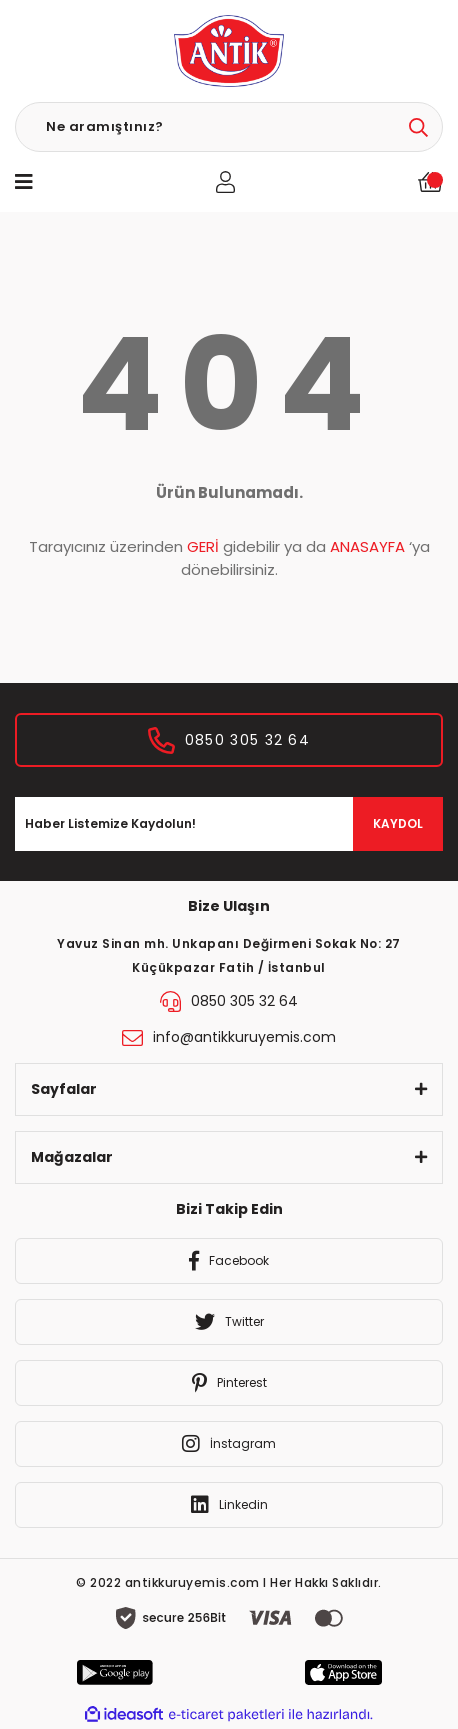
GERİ (203, 546)
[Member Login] (225, 182)
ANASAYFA (367, 546)
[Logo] (229, 51)
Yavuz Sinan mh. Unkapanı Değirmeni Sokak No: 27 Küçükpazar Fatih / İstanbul (229, 955)
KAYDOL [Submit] (398, 823)
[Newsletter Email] (229, 824)
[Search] (229, 127)
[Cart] (430, 181)
